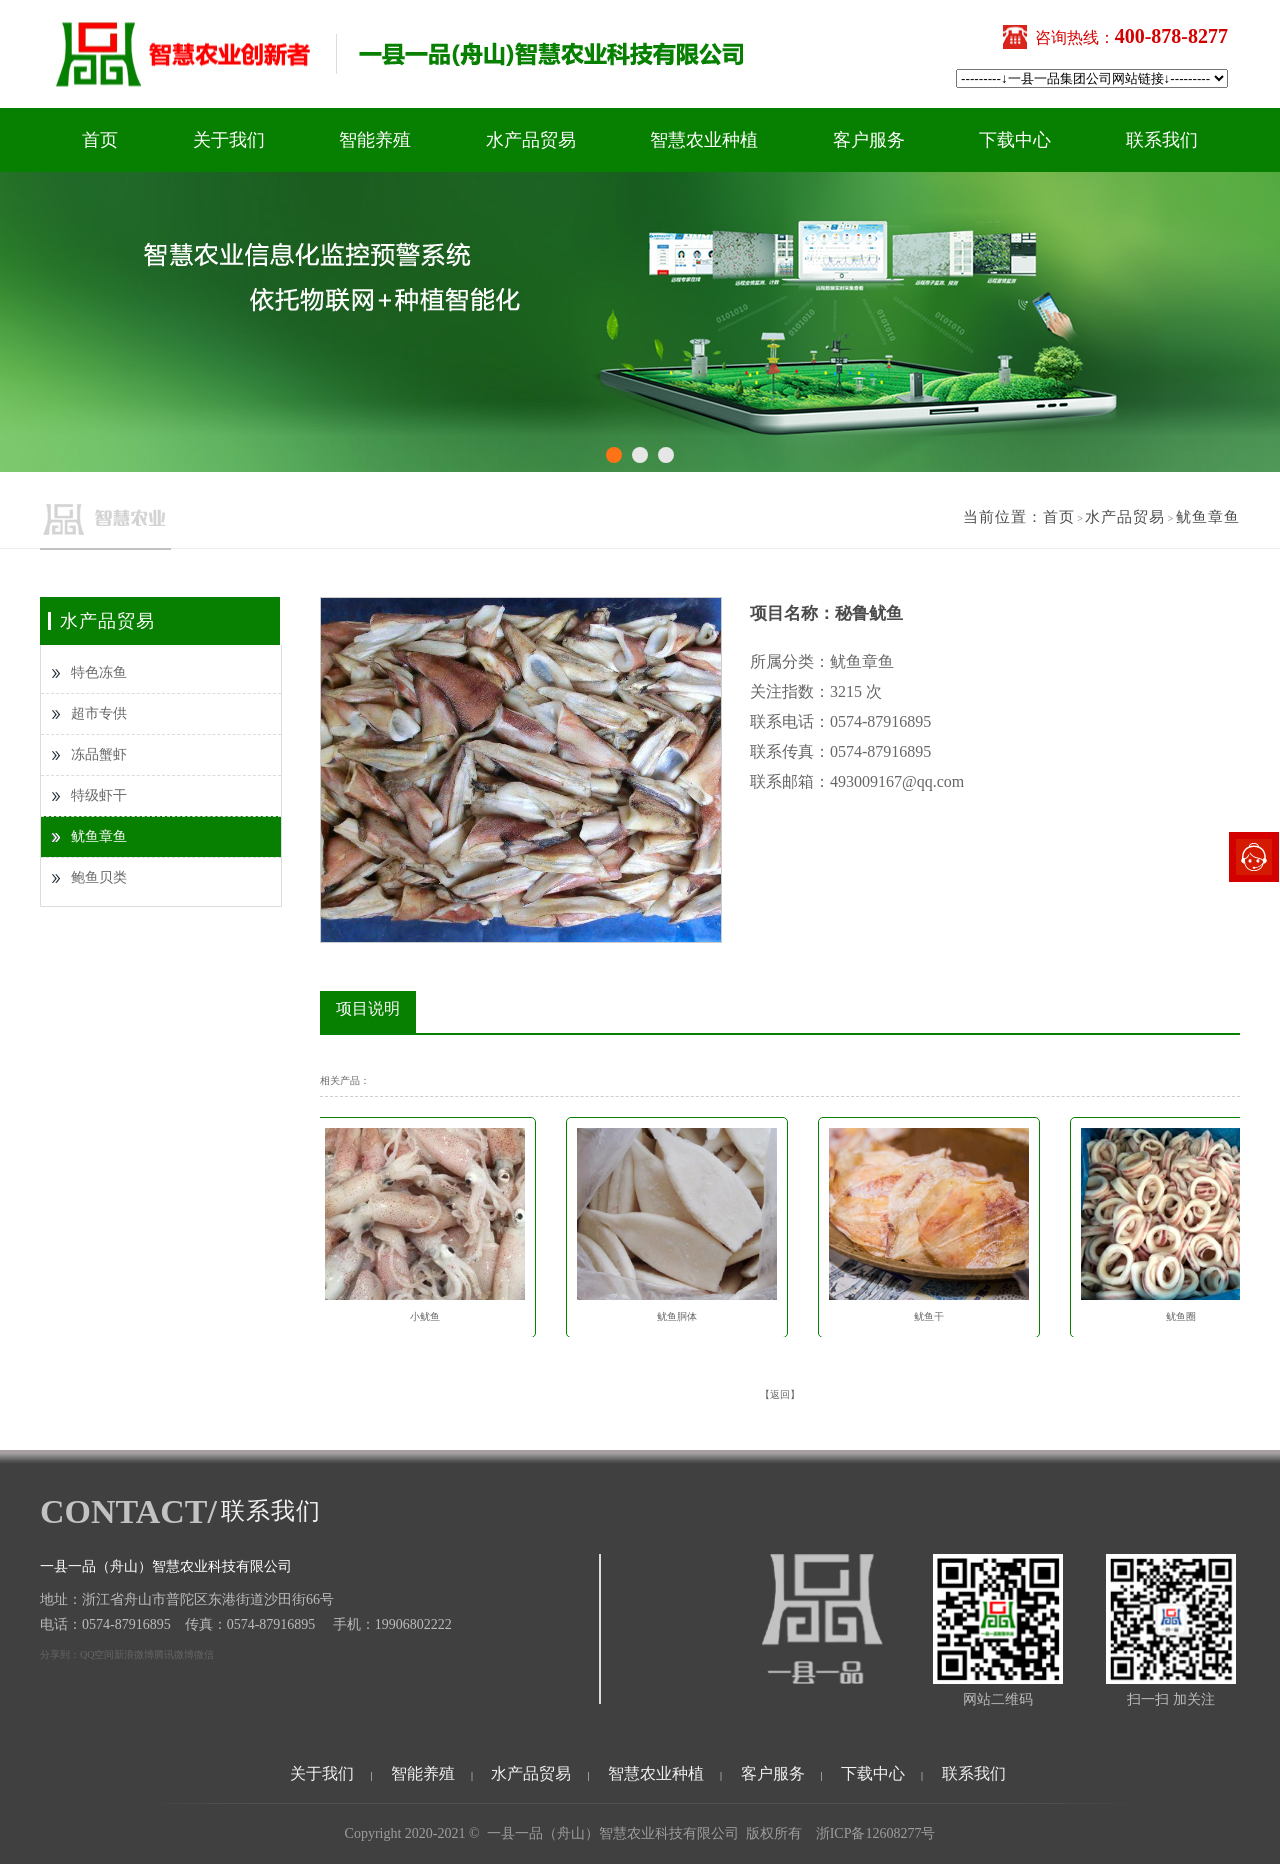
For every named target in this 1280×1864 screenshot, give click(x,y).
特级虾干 (99, 795)
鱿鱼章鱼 (1208, 517)
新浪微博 (134, 1654)
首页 (100, 140)
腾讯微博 (174, 1654)
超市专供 (99, 713)
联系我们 (1162, 140)
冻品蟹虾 (99, 754)
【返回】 (780, 1394)
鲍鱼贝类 (99, 877)
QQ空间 (97, 1654)
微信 (204, 1654)
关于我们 (229, 140)
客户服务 (869, 140)
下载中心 (1015, 140)
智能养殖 (375, 140)
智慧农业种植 (704, 140)
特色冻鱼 (99, 672)
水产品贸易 (531, 140)
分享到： (60, 1654)
